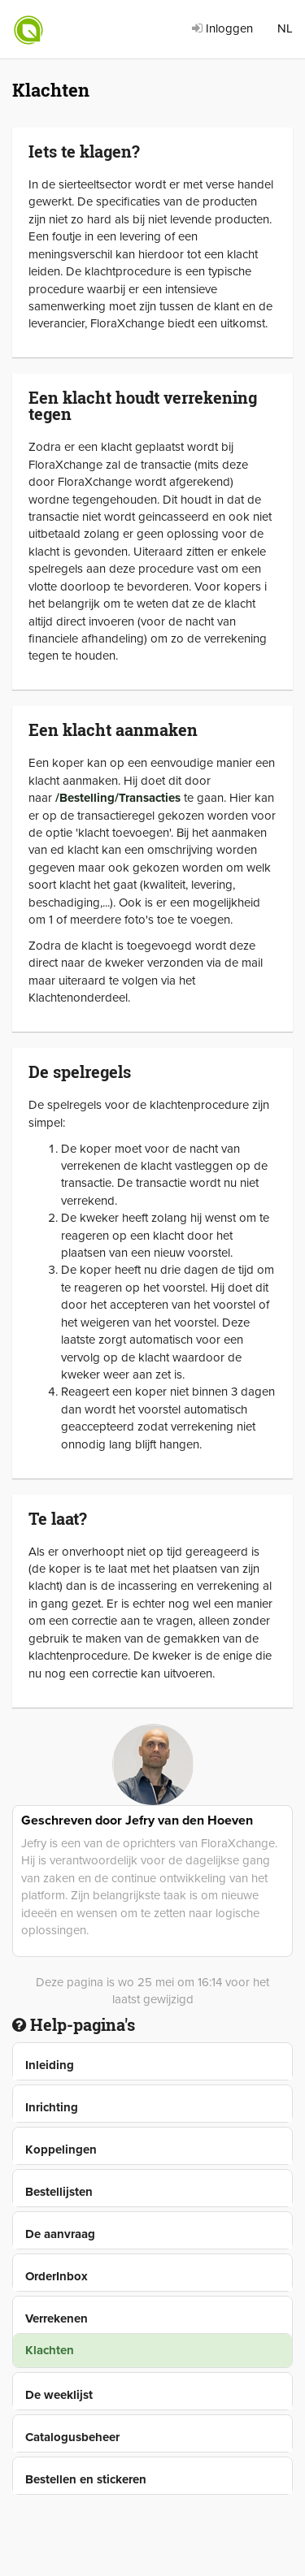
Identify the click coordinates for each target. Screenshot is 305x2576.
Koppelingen (61, 2149)
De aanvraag (60, 2234)
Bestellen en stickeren (85, 2479)
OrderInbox (56, 2276)
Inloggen (222, 28)
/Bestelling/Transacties (118, 797)
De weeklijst (59, 2395)
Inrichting (51, 2107)
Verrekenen (56, 2318)
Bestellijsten (59, 2191)
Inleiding (49, 2065)
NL (285, 28)
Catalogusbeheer (72, 2437)
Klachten (49, 2350)
